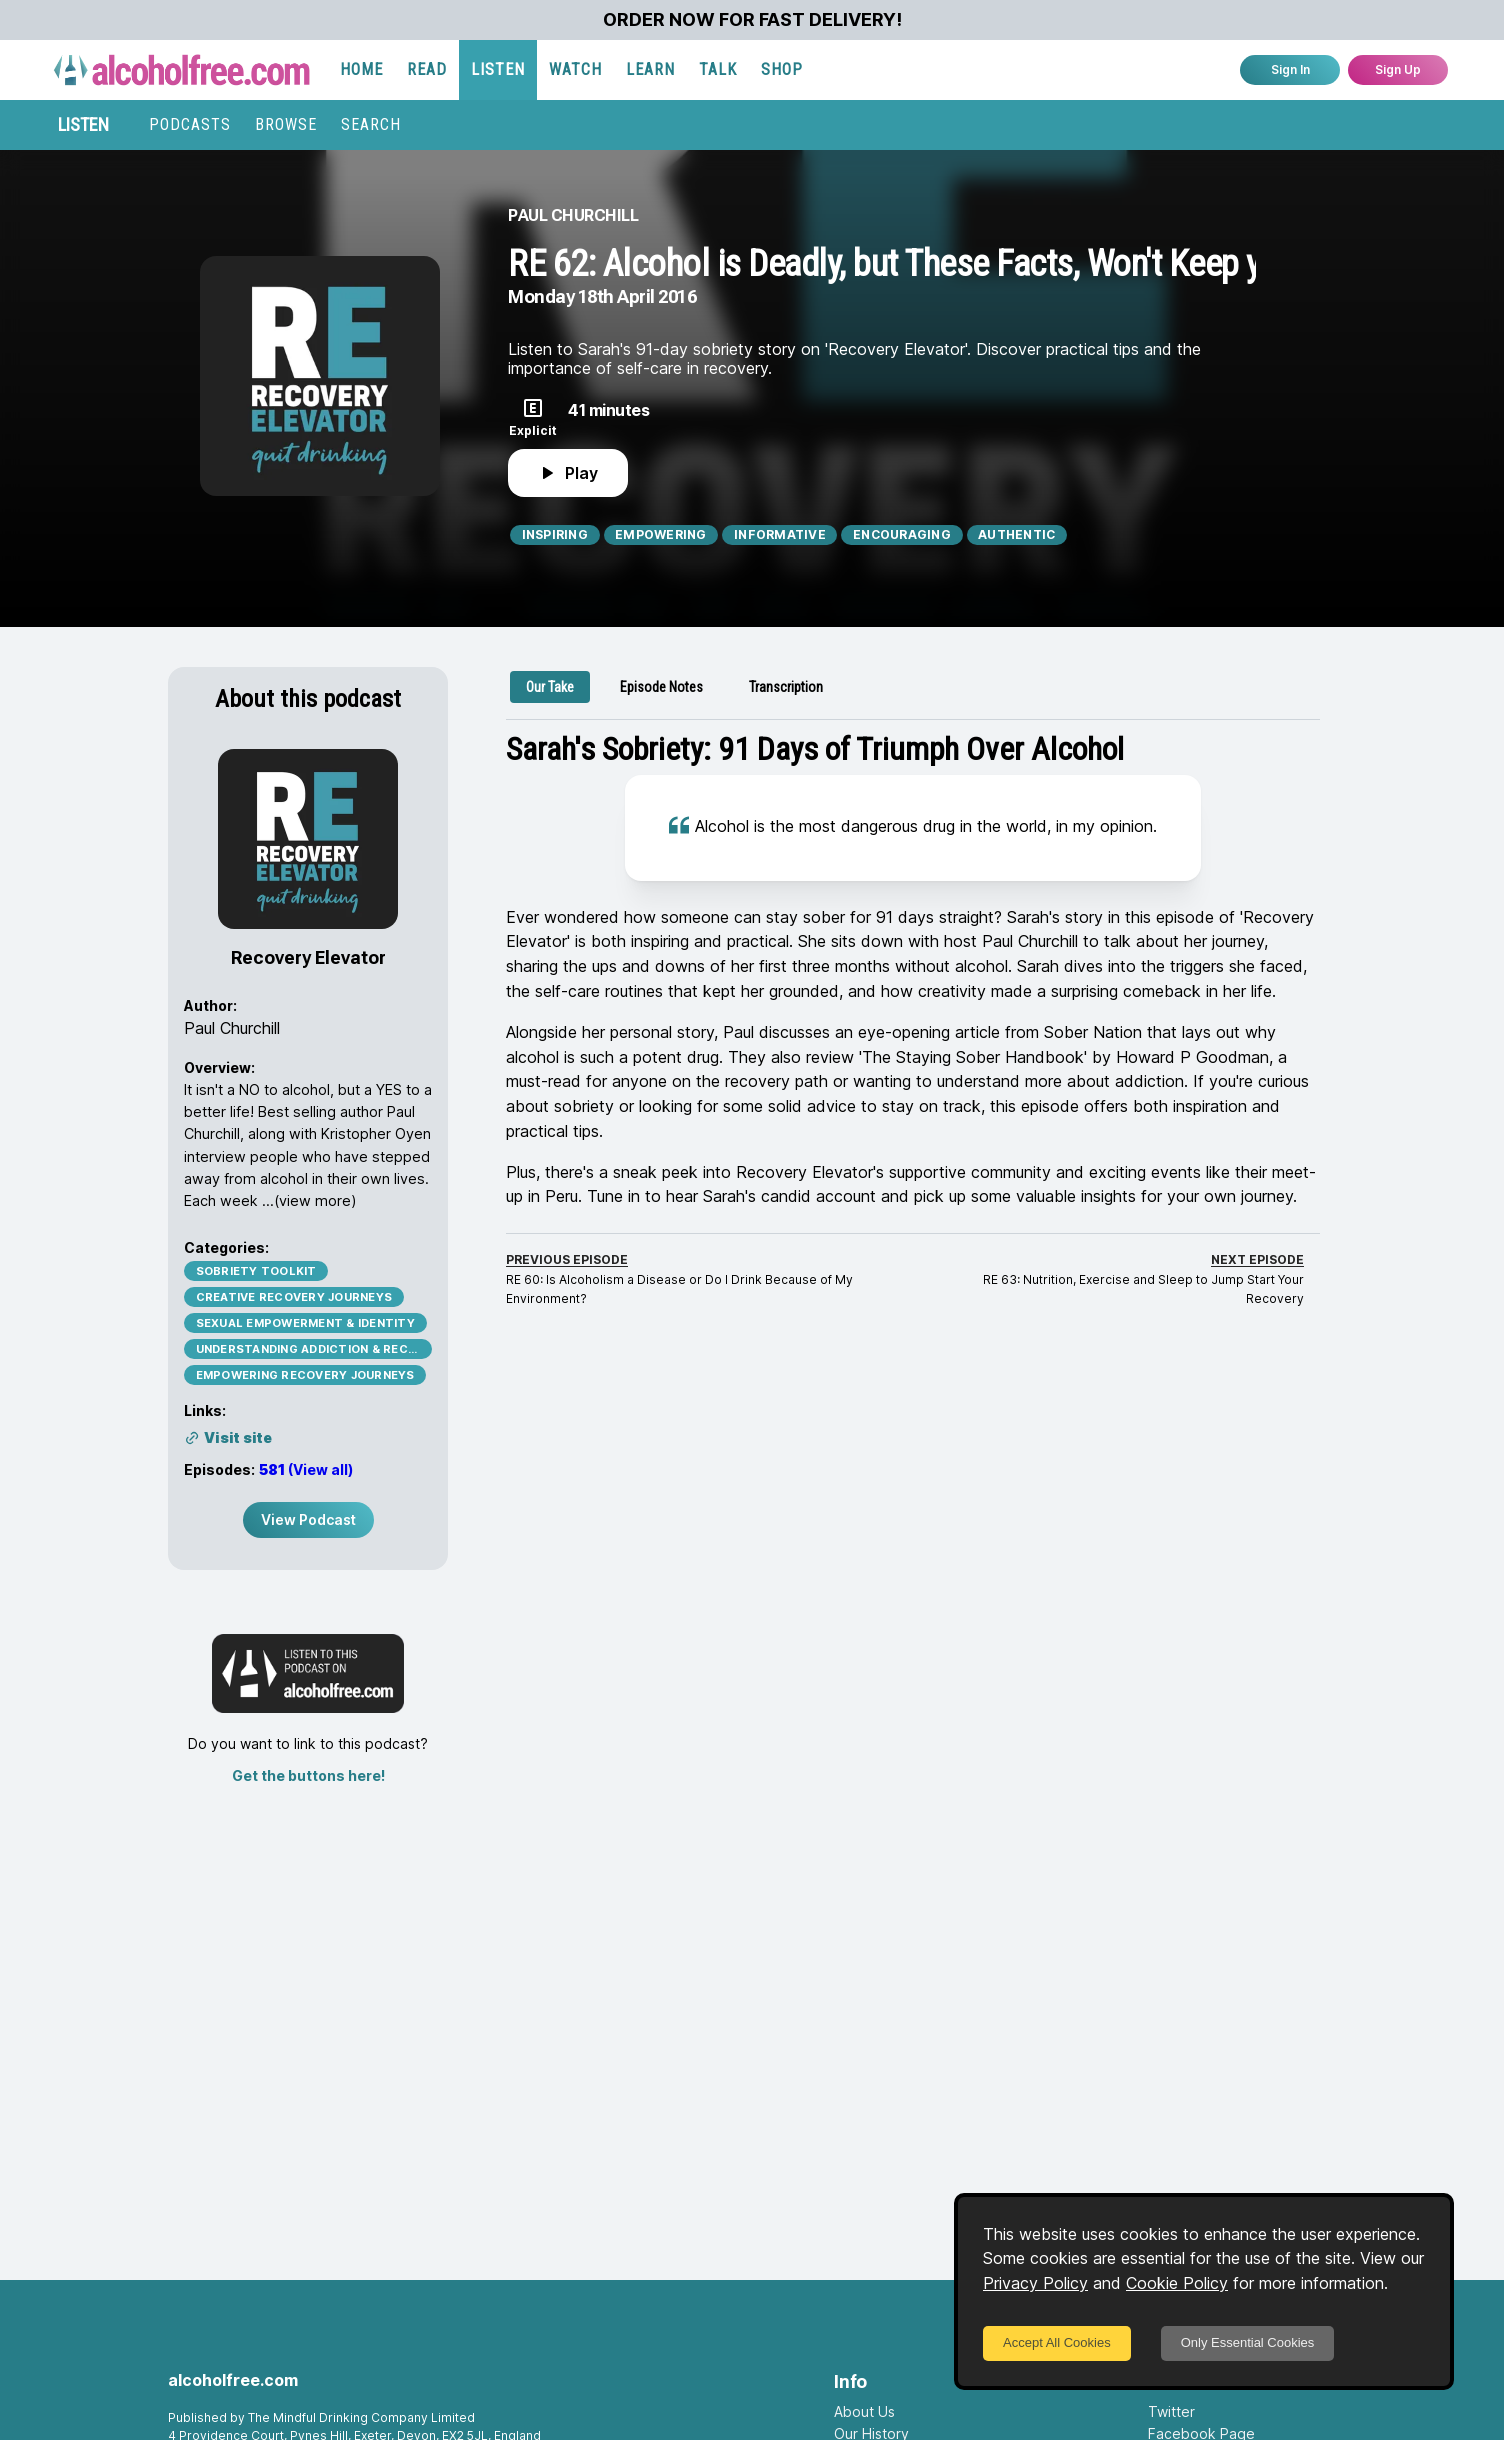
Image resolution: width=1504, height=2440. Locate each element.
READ (427, 69)
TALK (718, 69)
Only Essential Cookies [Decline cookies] (1248, 2342)
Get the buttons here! (308, 1775)
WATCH (575, 69)
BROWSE (286, 124)
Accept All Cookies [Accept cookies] (1057, 2342)
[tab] (550, 687)
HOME (361, 69)
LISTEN (498, 69)
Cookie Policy (1177, 2283)
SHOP (782, 69)
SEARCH (371, 124)
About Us (864, 2411)
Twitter (1171, 2411)
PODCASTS (190, 124)
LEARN (650, 69)
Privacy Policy (1035, 2283)
